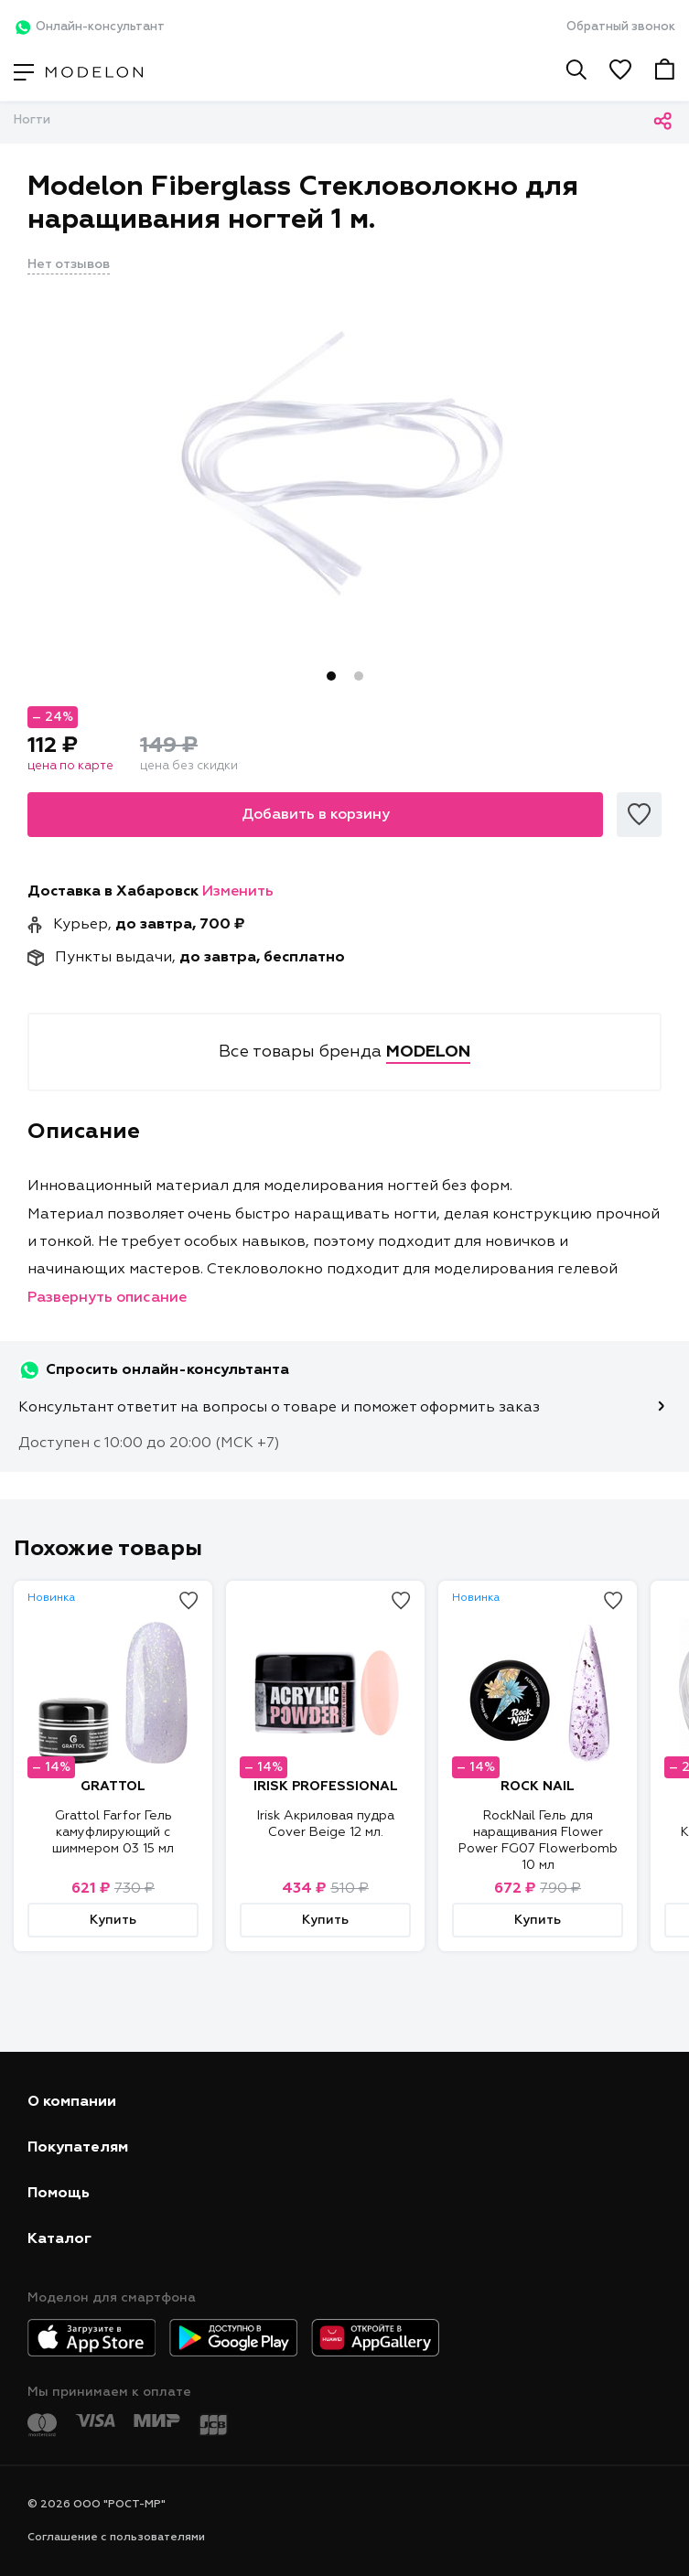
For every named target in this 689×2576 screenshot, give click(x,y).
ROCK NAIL (538, 1786)
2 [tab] (359, 676)
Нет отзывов (68, 264)
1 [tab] (331, 676)
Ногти (32, 120)
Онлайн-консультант (89, 27)
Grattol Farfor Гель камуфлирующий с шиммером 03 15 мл (113, 1832)
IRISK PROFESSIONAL (325, 1786)
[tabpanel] (344, 464)
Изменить (238, 892)
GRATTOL (113, 1786)
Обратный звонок (620, 27)
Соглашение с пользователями (116, 2537)
